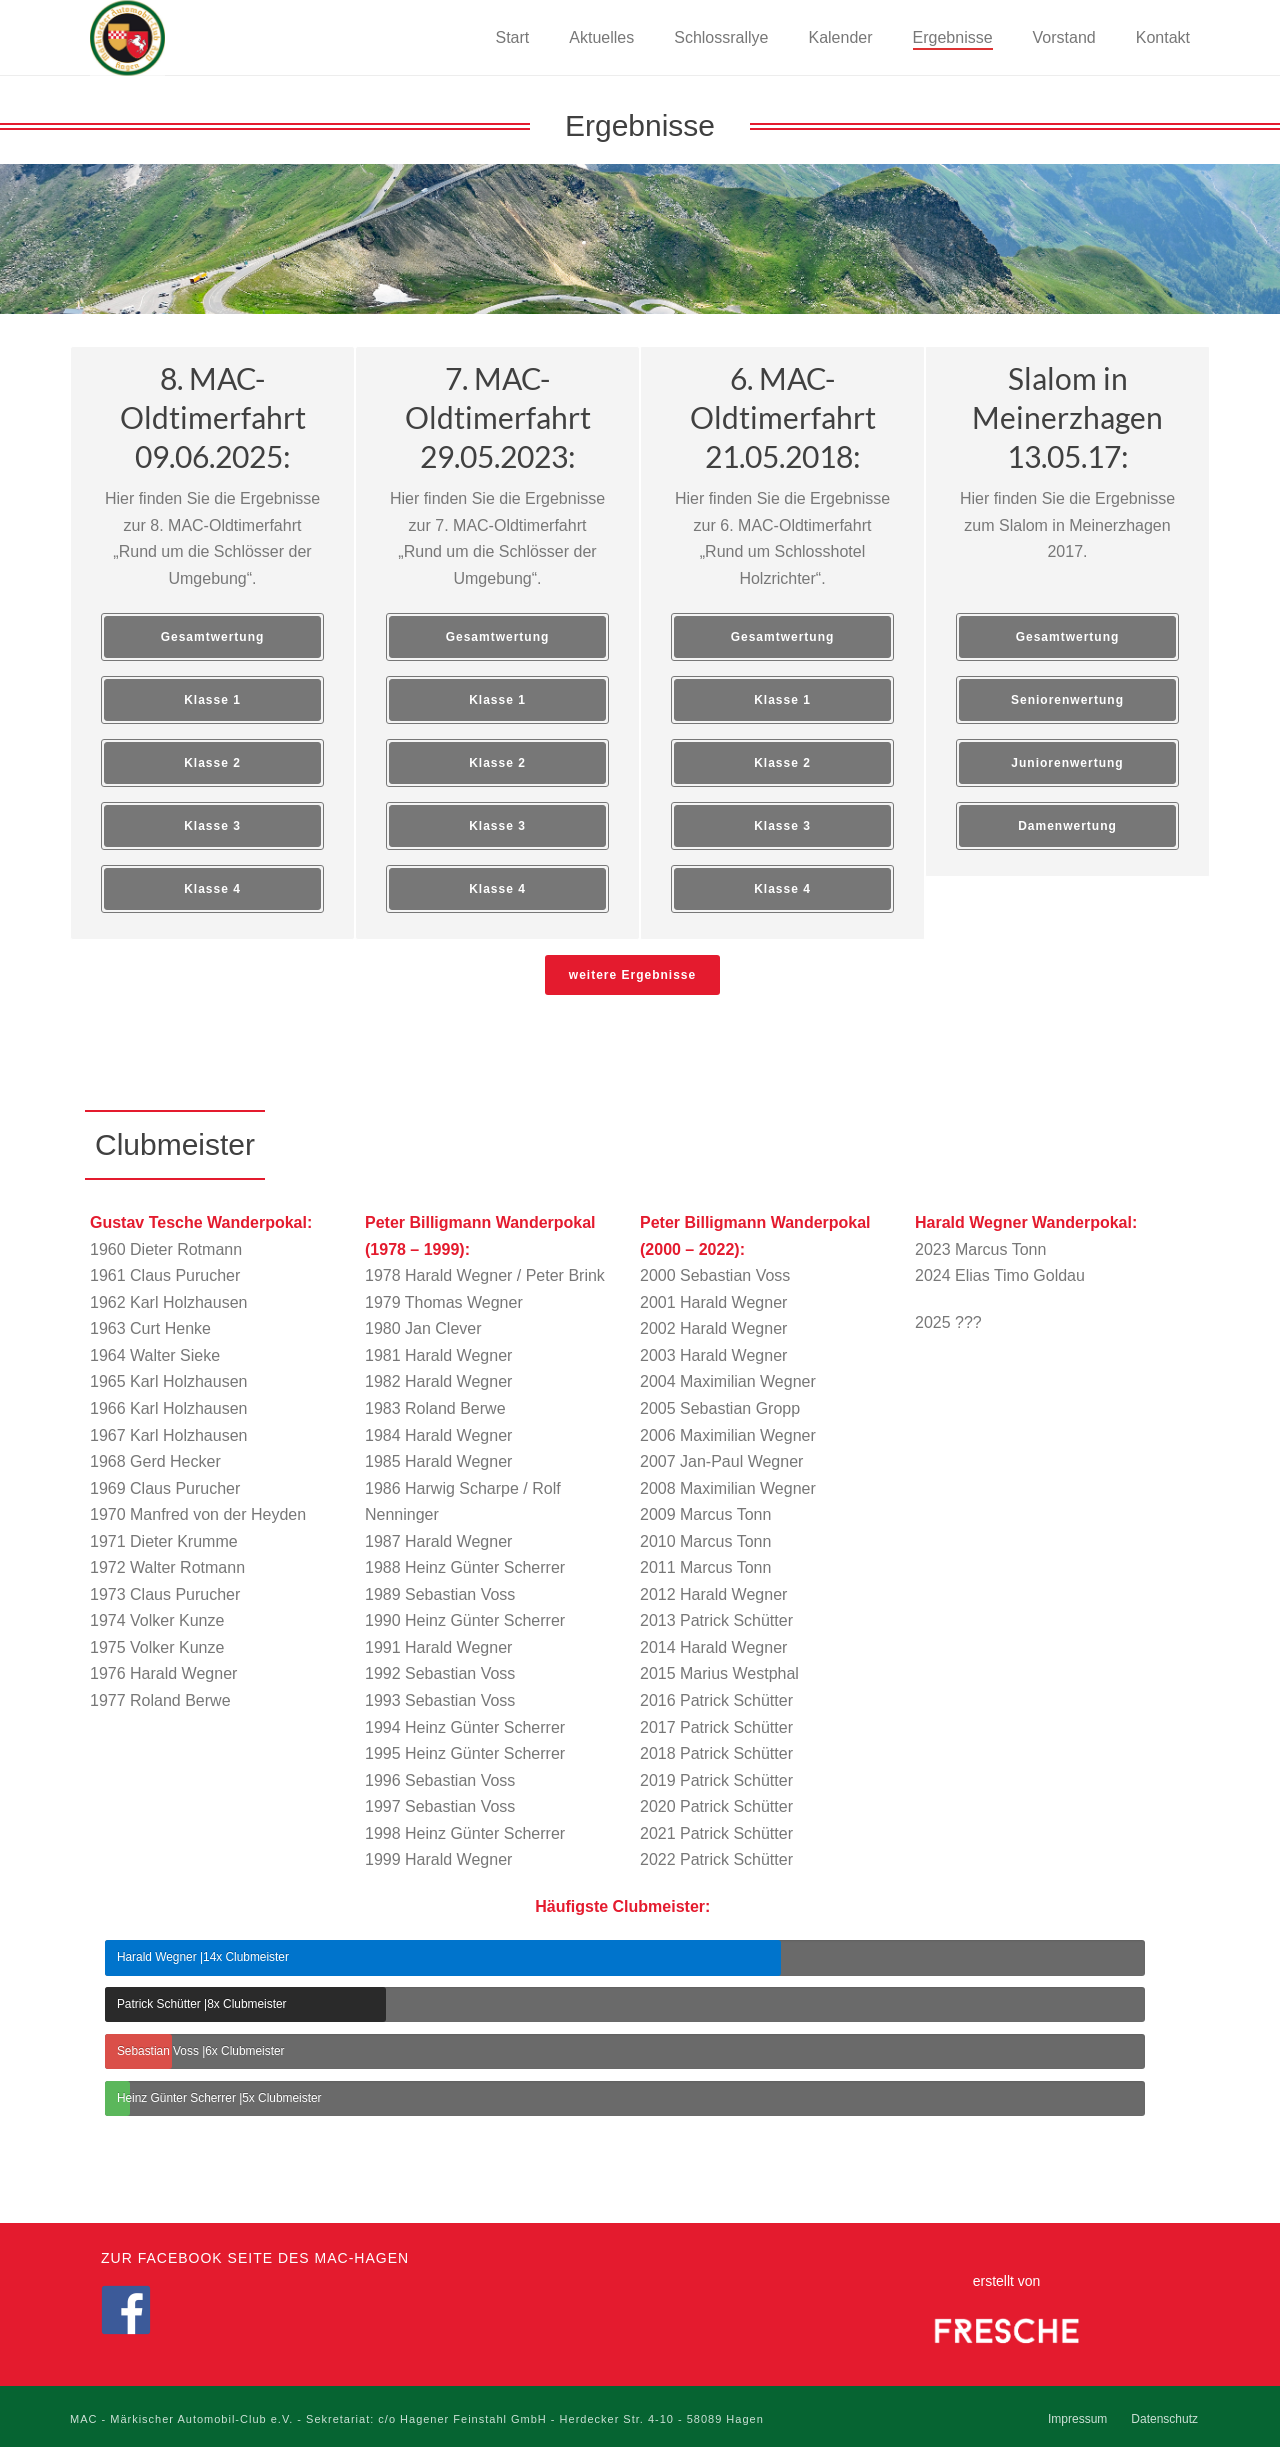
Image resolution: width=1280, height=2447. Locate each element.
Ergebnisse (953, 37)
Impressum (1077, 2419)
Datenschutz (1164, 2419)
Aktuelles (601, 37)
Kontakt (1163, 37)
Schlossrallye (721, 37)
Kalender (840, 37)
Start (513, 37)
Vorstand (1064, 37)
